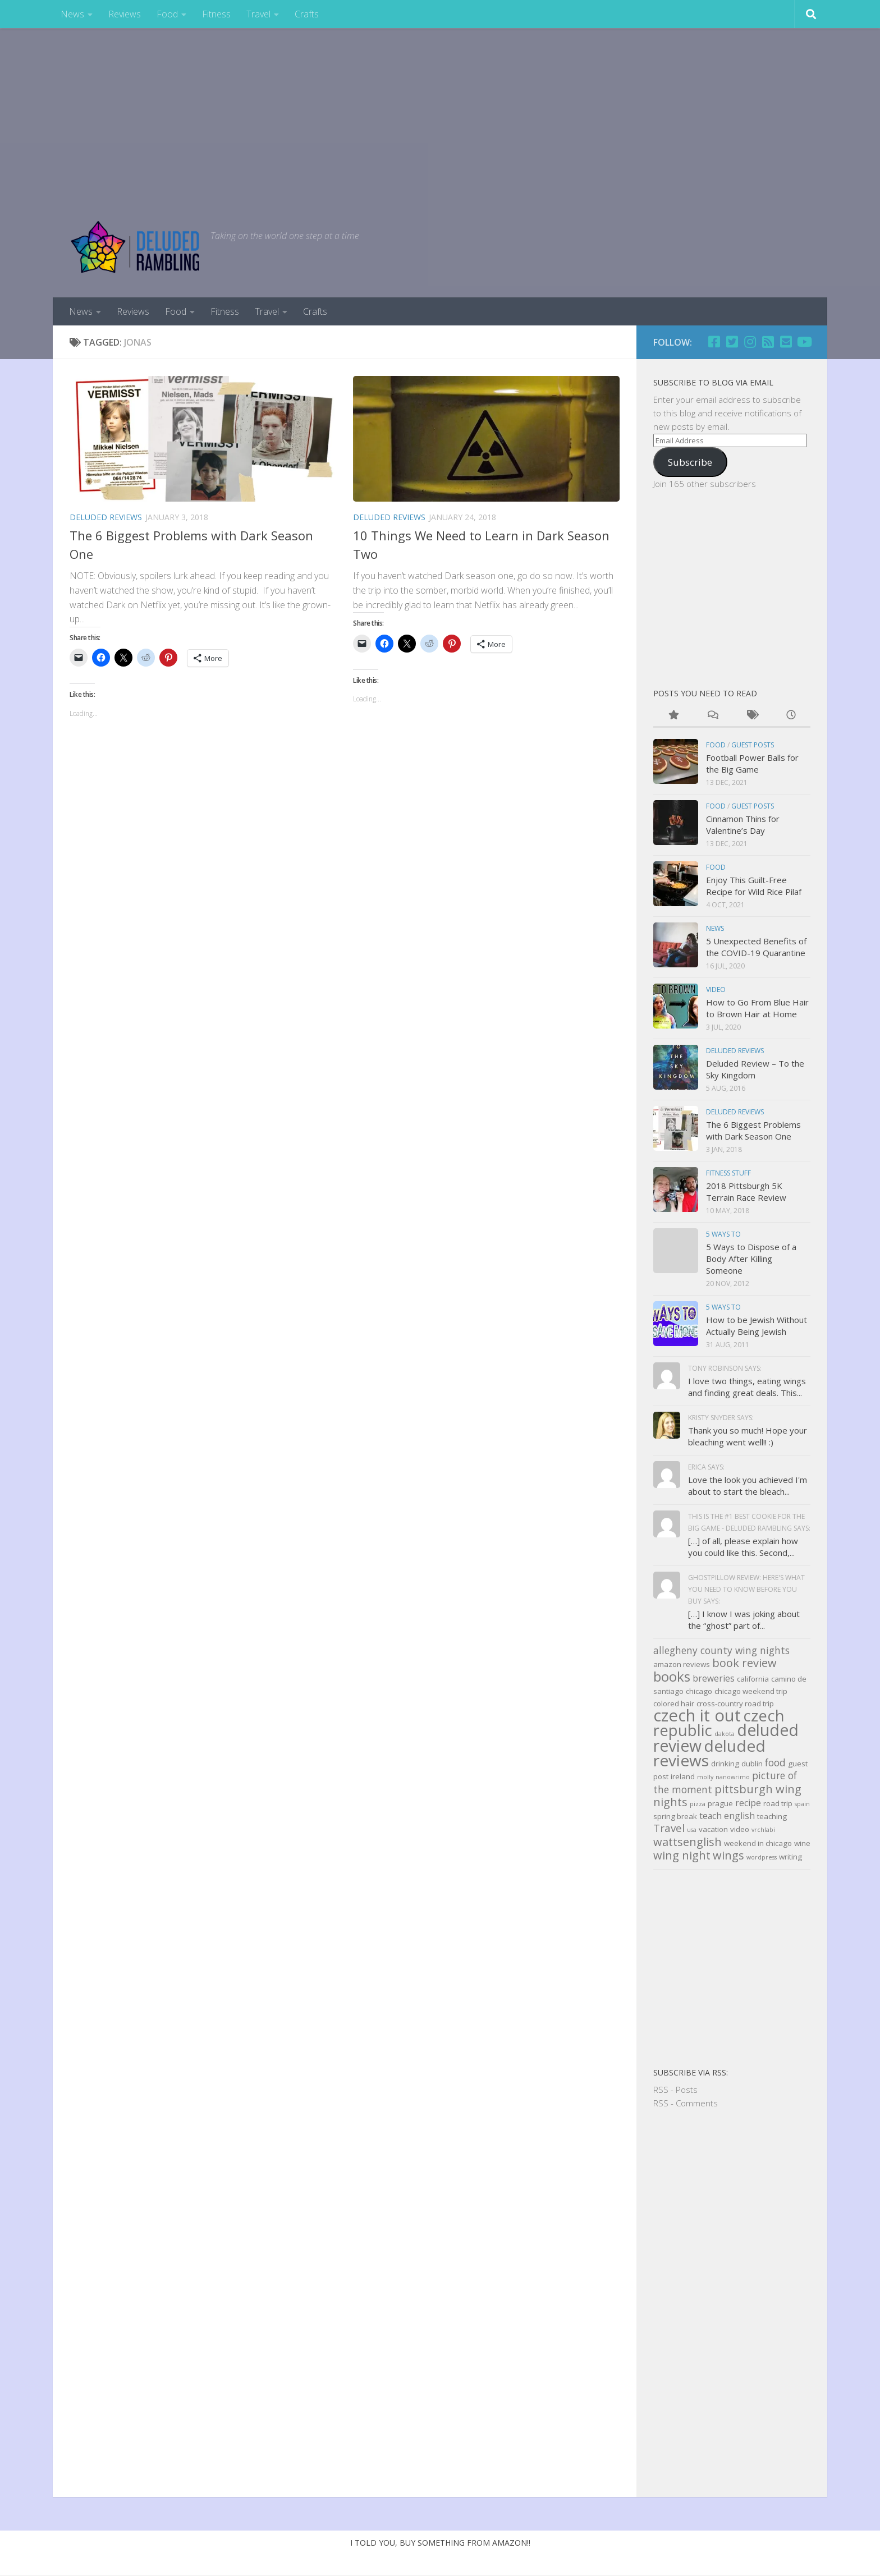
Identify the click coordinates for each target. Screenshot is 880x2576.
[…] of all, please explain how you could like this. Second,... (743, 1546)
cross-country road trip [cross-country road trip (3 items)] (735, 1703)
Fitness (216, 14)
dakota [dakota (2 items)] (724, 1734)
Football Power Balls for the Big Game (752, 763)
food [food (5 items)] (775, 1762)
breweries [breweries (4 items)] (714, 1678)
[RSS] (767, 341)
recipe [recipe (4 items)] (748, 1803)
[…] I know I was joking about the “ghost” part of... (744, 1619)
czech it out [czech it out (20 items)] (697, 1715)
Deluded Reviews (106, 517)
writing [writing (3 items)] (790, 1857)
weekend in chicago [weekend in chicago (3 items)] (758, 1843)
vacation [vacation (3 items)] (713, 1829)
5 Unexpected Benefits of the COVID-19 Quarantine (756, 946)
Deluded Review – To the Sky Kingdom (755, 1069)
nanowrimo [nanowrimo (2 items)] (733, 1777)
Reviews (124, 14)
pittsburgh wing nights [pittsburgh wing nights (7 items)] (727, 1795)
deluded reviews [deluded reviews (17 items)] (709, 1753)
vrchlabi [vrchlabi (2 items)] (763, 1830)
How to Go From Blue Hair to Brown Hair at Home (757, 1008)
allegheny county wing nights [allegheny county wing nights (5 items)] (721, 1650)
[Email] (785, 341)
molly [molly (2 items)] (705, 1777)
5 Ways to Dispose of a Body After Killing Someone (751, 1258)
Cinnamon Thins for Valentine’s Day (743, 824)
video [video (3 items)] (739, 1829)
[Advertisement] (440, 112)
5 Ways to (723, 1234)
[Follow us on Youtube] (803, 341)
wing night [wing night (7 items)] (682, 1855)
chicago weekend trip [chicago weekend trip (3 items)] (750, 1691)
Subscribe (690, 462)
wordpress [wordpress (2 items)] (761, 1857)
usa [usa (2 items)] (691, 1830)
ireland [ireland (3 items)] (683, 1776)
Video (716, 989)
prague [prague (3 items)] (720, 1803)
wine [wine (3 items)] (802, 1843)
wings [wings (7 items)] (728, 1855)
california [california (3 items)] (753, 1679)
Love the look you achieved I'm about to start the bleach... (747, 1485)
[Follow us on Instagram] (750, 341)
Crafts (307, 14)
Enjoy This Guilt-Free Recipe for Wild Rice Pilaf (753, 885)
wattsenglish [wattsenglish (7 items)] (687, 1841)
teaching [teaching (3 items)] (772, 1816)
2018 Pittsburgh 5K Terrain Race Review (746, 1191)
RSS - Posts (675, 2089)
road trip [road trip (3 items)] (777, 1803)
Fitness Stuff (728, 1173)
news (715, 928)
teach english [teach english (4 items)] (727, 1816)
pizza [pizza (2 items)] (697, 1804)
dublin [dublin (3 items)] (752, 1763)
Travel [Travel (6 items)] (669, 1828)
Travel (258, 14)
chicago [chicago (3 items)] (699, 1691)
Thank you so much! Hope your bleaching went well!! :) (747, 1436)
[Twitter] (732, 341)
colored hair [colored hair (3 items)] (673, 1703)
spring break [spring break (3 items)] (675, 1816)
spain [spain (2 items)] (802, 1804)
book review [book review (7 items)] (744, 1662)
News (72, 14)
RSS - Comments (685, 2103)
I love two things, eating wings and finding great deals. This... (747, 1386)
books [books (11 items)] (671, 1676)
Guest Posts (752, 745)
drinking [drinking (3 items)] (725, 1763)
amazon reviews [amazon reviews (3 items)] (681, 1664)
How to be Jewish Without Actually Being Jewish (756, 1325)
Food (167, 14)
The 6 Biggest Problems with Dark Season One (753, 1130)
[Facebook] (714, 341)
